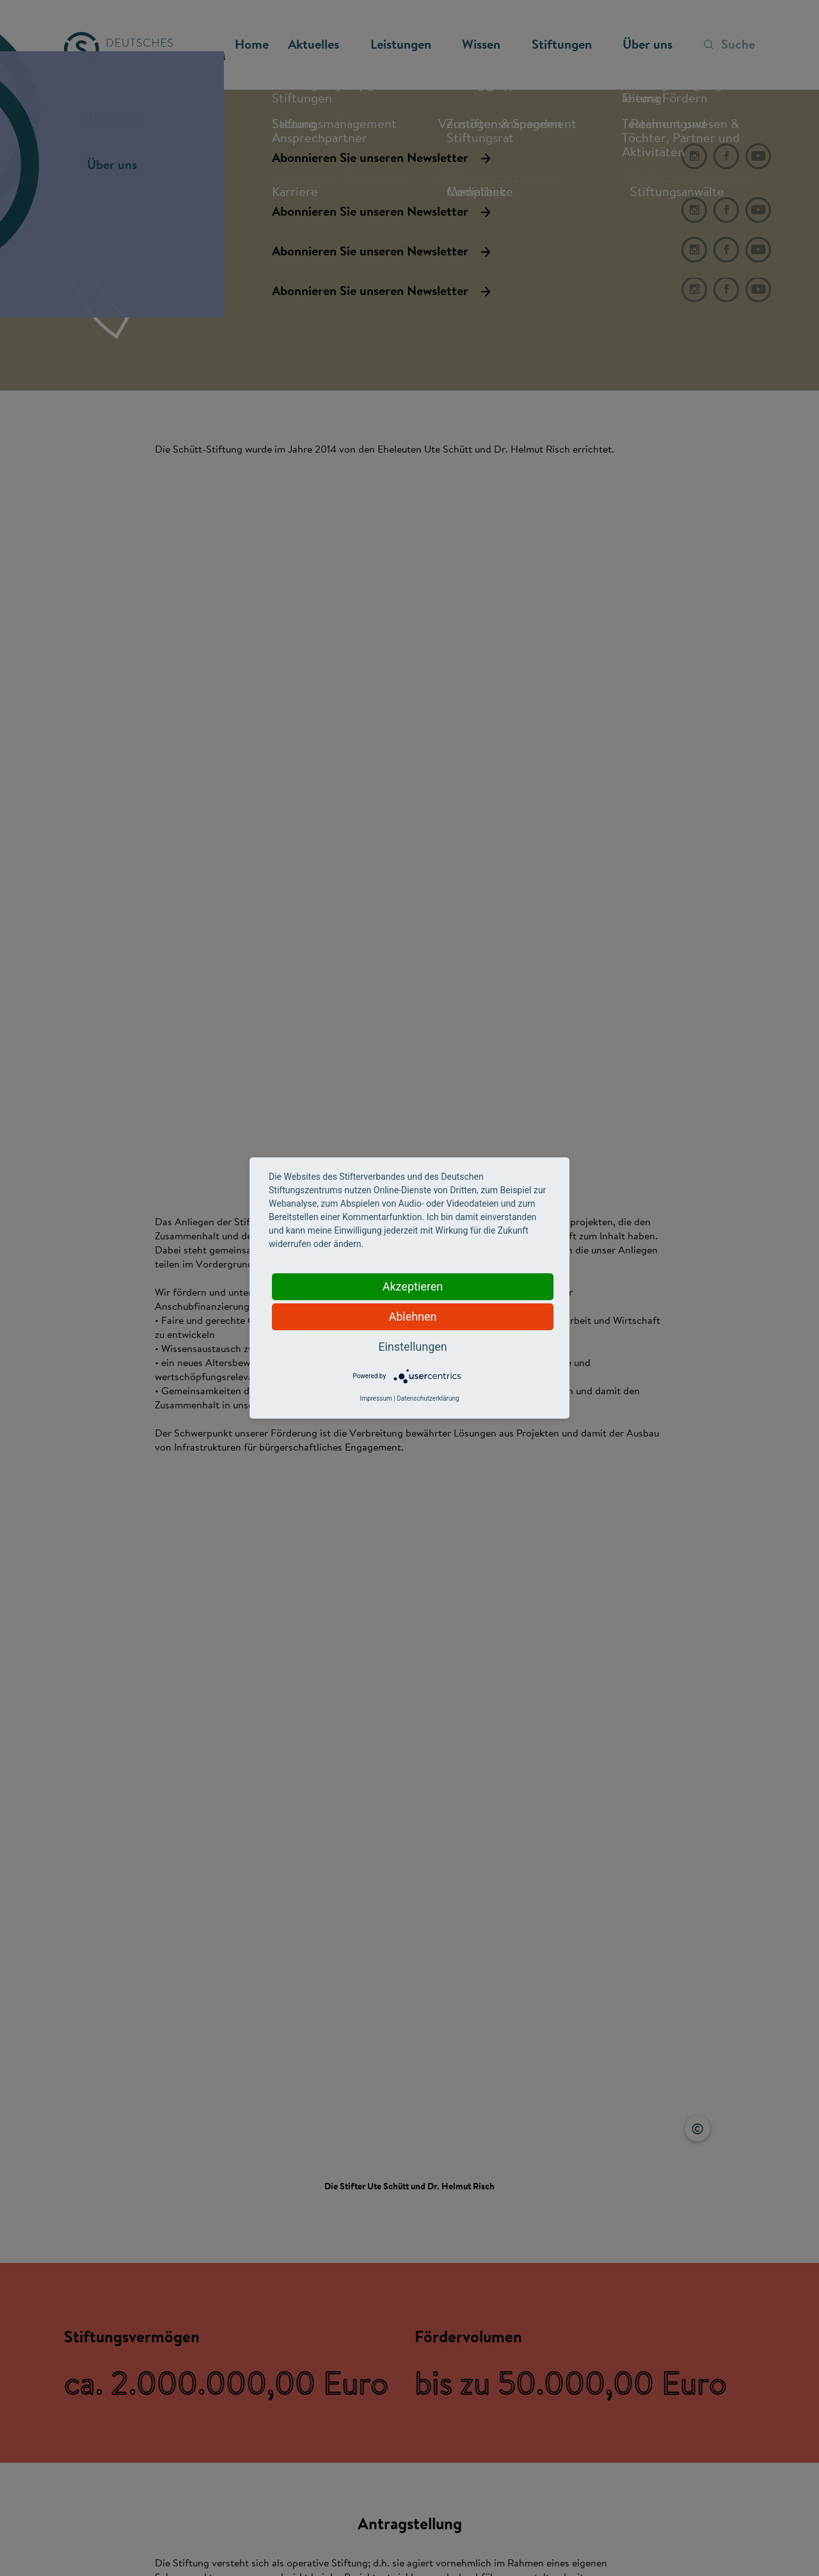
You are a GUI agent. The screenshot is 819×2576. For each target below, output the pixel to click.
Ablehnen (412, 1316)
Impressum (376, 1398)
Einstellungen (412, 1346)
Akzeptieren (413, 1286)
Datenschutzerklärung (428, 1398)
